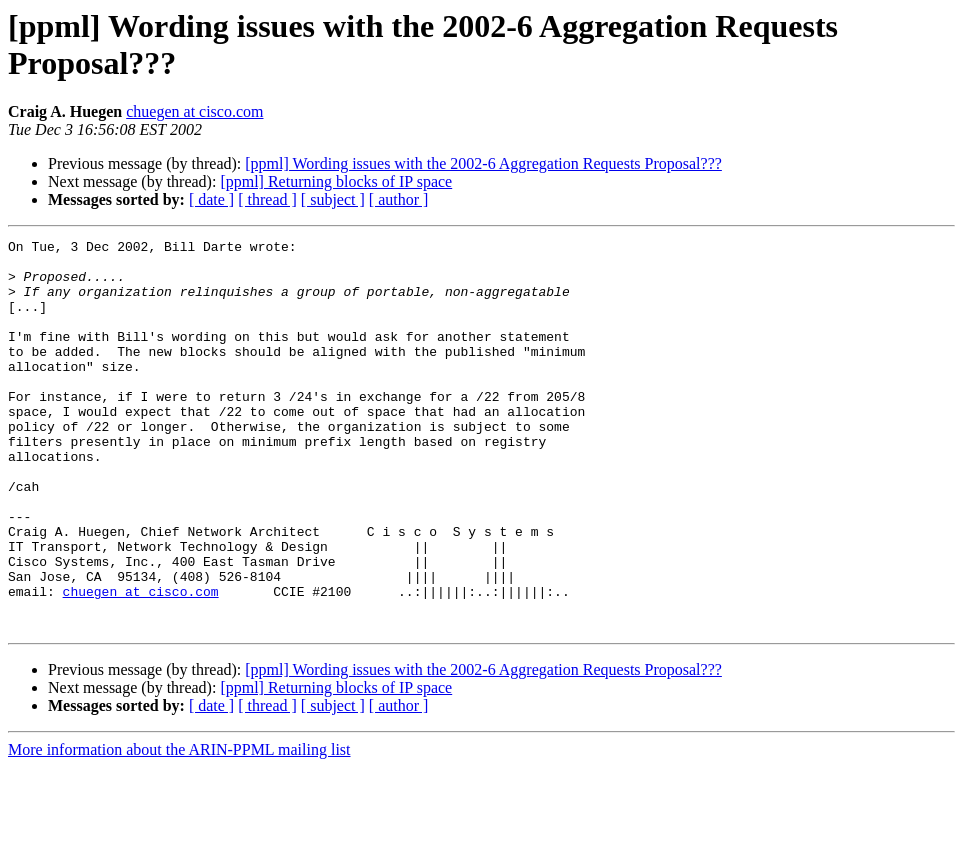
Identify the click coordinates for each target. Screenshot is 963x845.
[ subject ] (333, 199)
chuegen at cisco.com (194, 111)
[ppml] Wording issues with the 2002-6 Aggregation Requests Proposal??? (483, 163)
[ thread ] (267, 199)
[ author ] (399, 199)
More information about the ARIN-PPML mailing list (179, 827)
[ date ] (211, 199)
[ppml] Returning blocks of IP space (336, 181)
